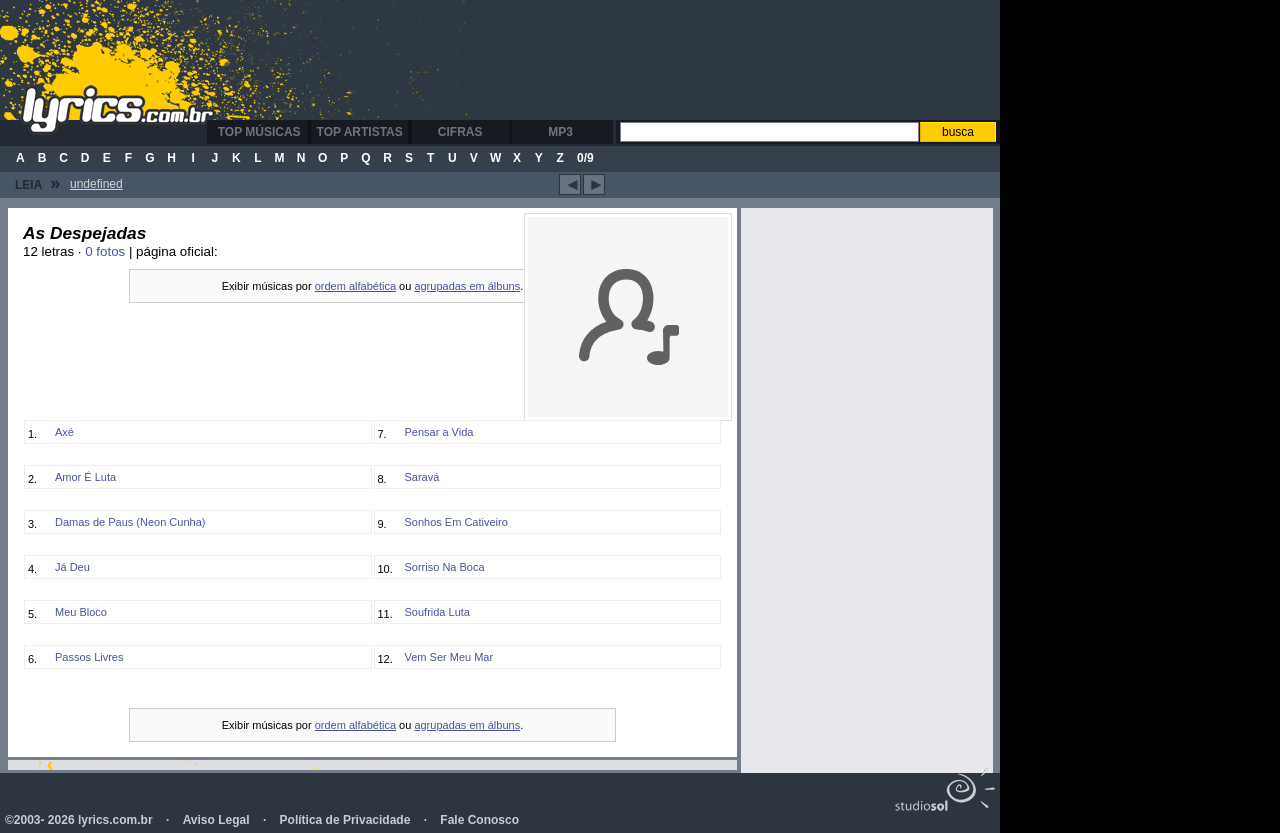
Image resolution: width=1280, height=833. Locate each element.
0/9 (585, 158)
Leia (37, 183)
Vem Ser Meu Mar (449, 657)
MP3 (560, 132)
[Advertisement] (614, 60)
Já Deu (72, 567)
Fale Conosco (479, 820)
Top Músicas (259, 132)
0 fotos (105, 251)
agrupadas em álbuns (467, 286)
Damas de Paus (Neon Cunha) (130, 522)
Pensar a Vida (439, 432)
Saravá (422, 477)
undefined (96, 184)
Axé (64, 432)
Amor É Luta (85, 477)
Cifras (460, 132)
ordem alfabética (355, 286)
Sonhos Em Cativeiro (456, 522)
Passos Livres (89, 657)
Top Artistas (360, 132)
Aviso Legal (216, 820)
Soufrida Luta (437, 612)
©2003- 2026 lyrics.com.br (79, 820)
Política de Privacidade (345, 820)
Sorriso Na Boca (445, 567)
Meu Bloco (81, 612)
